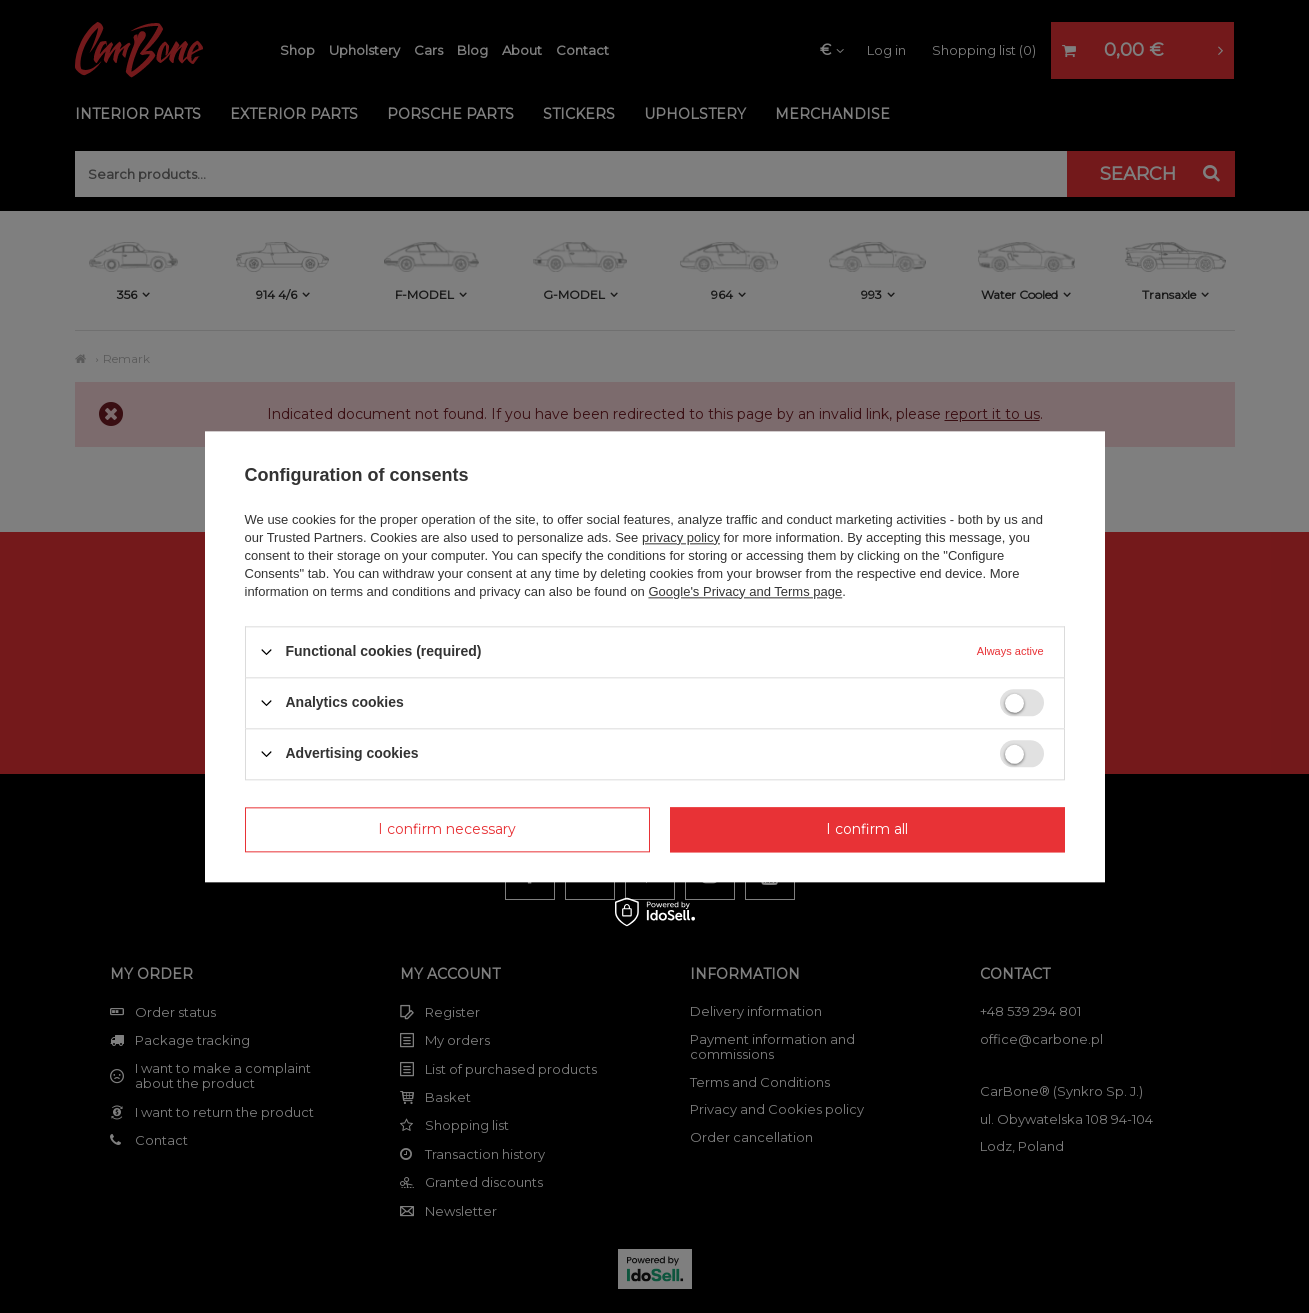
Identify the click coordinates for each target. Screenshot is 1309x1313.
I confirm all (867, 829)
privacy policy (681, 537)
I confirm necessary (447, 829)
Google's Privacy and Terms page (745, 591)
